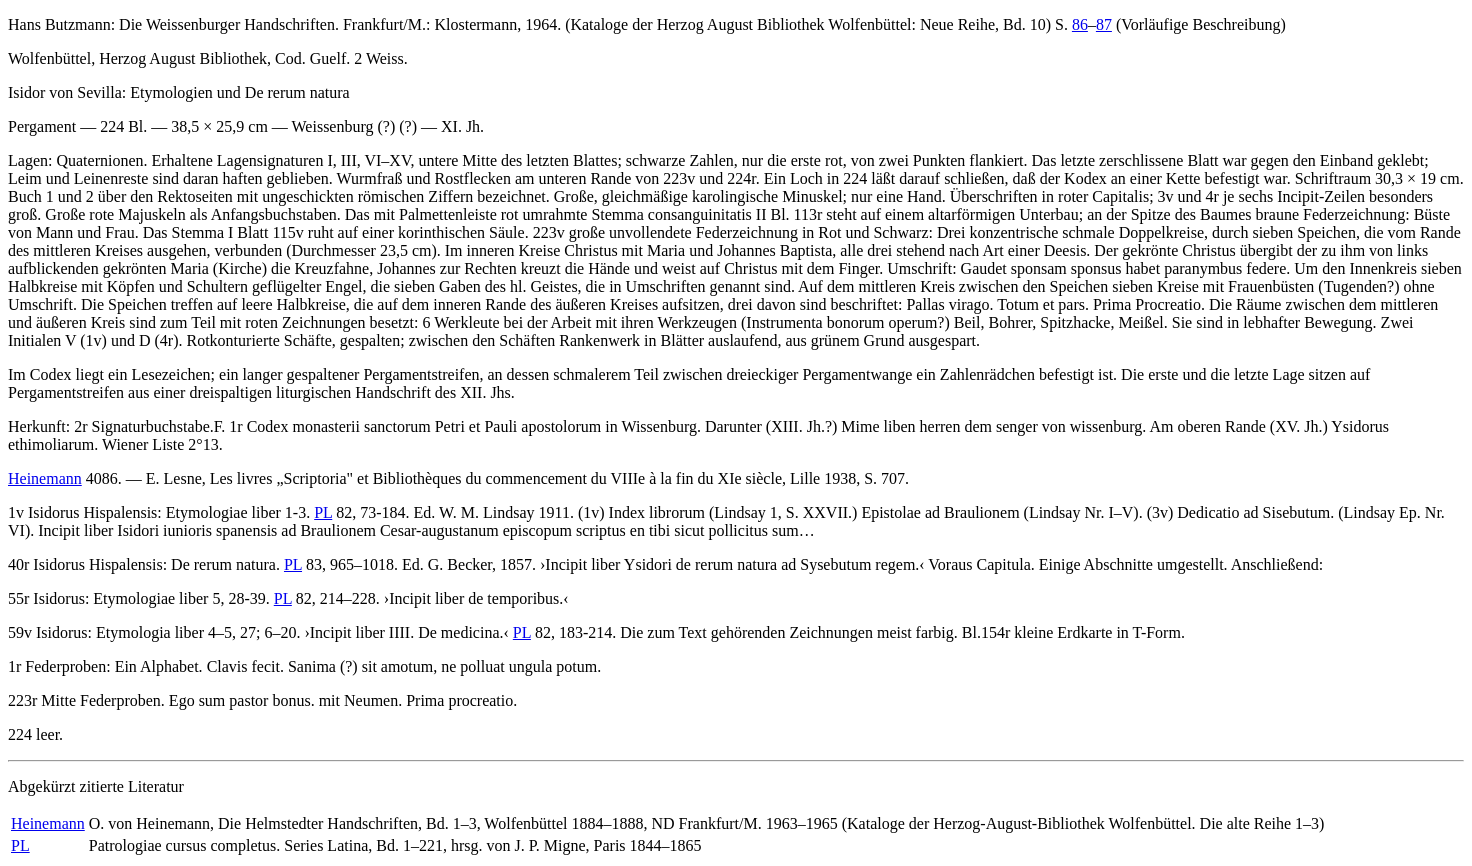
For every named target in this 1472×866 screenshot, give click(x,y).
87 (1104, 24)
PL (323, 512)
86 (1080, 24)
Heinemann (45, 478)
